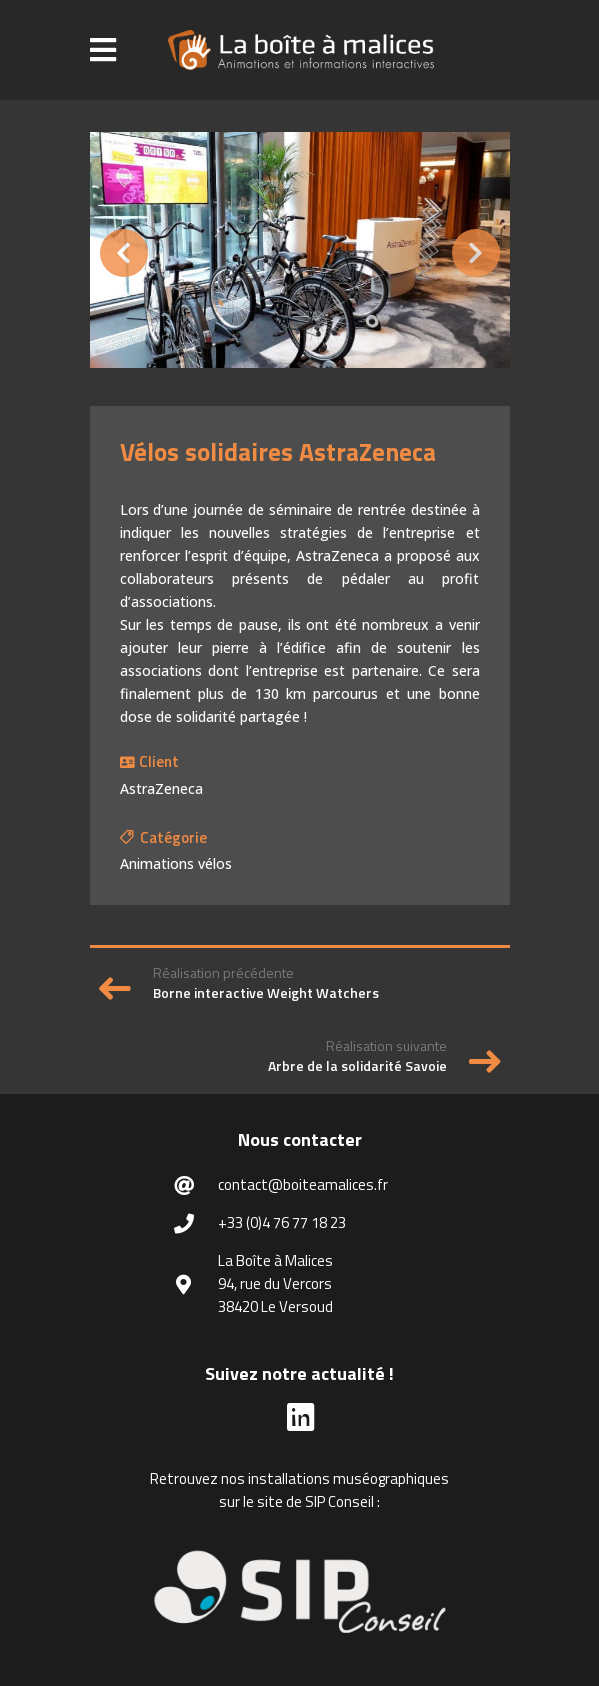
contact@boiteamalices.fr (303, 1184)
